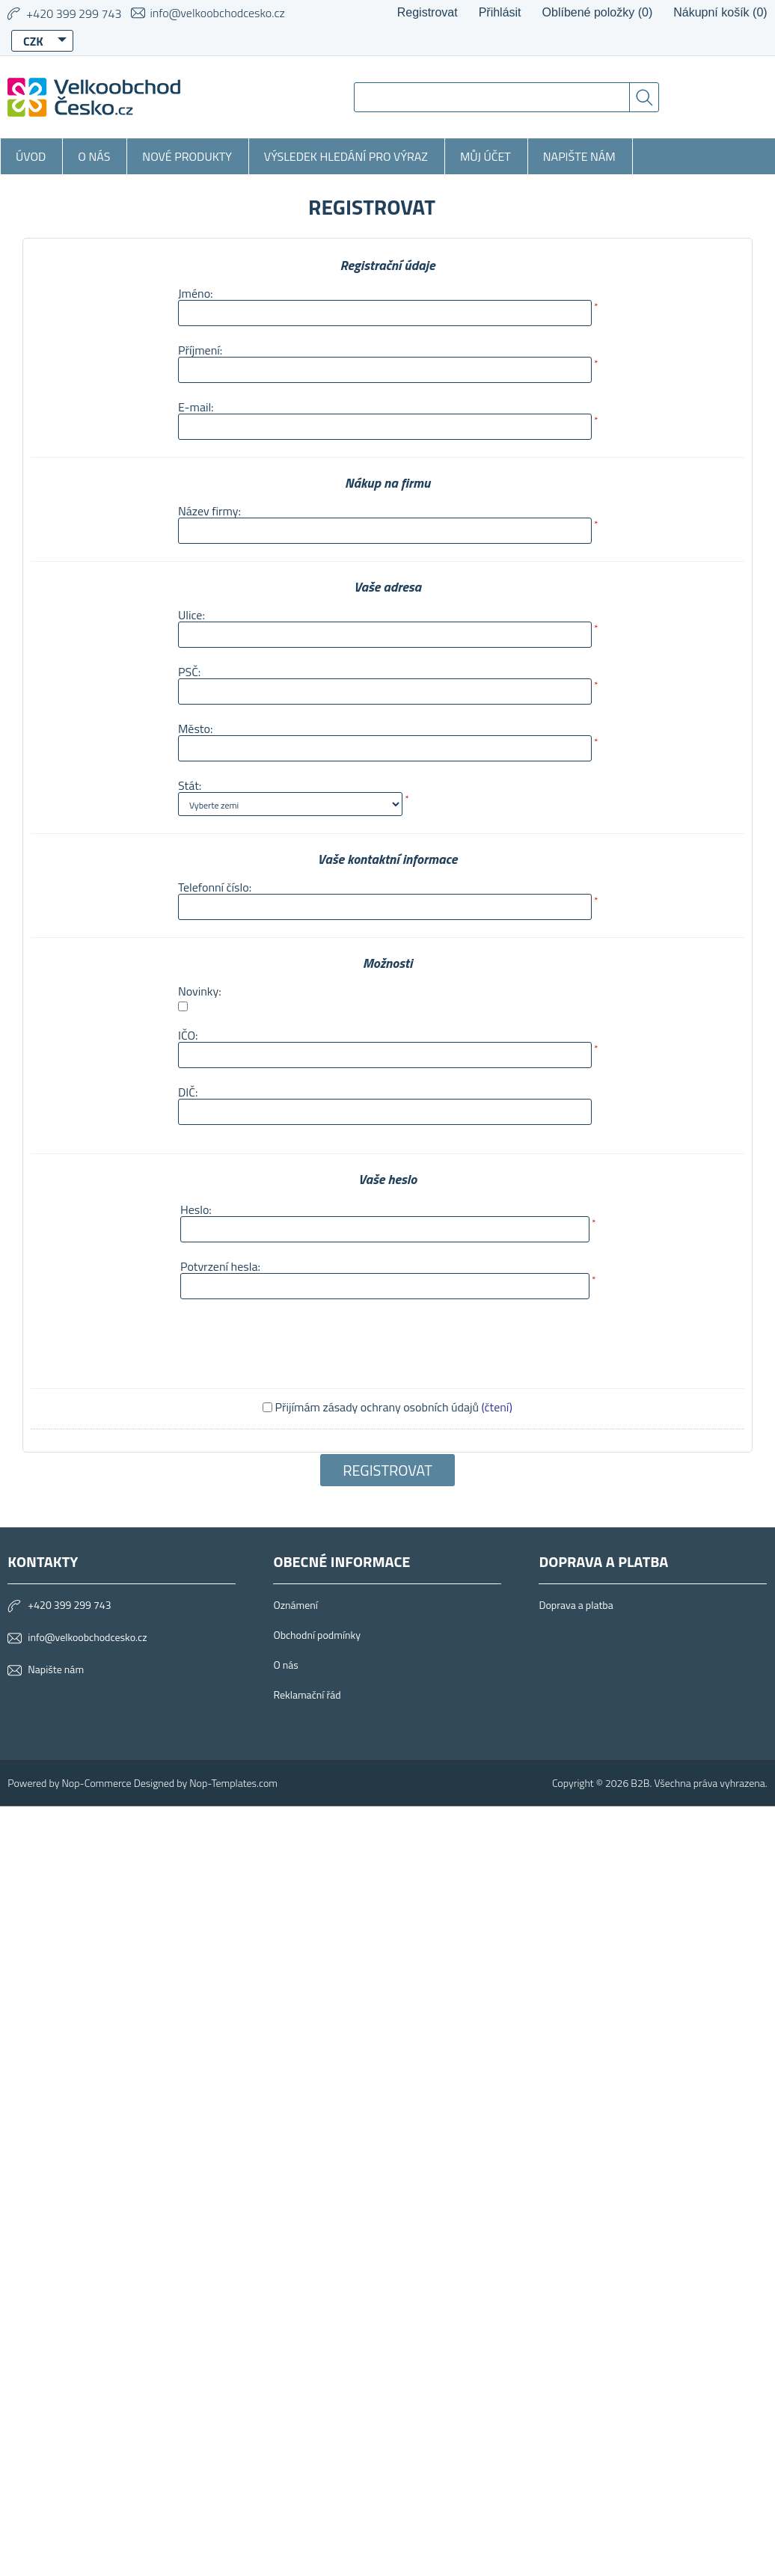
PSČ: (189, 671)
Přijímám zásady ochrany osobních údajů (377, 1407)
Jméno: (195, 293)
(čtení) (497, 1407)
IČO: (188, 1035)
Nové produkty (187, 156)
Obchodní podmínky (317, 1635)
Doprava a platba (576, 1605)
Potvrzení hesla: (220, 1266)
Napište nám (579, 156)
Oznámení (295, 1605)
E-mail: (196, 407)
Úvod (31, 156)
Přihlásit (500, 12)
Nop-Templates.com (233, 1783)
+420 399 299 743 (69, 1605)
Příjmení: (200, 350)
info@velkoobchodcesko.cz (217, 13)
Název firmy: (209, 511)
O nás (94, 156)
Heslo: (196, 1209)
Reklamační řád (306, 1694)
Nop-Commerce (96, 1783)
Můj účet (485, 156)
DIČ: (187, 1092)
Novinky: (199, 991)
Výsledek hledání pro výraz (346, 156)
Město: (195, 728)
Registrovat (427, 12)
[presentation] (291, 1342)
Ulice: (191, 615)
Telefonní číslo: (214, 887)
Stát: (189, 785)
